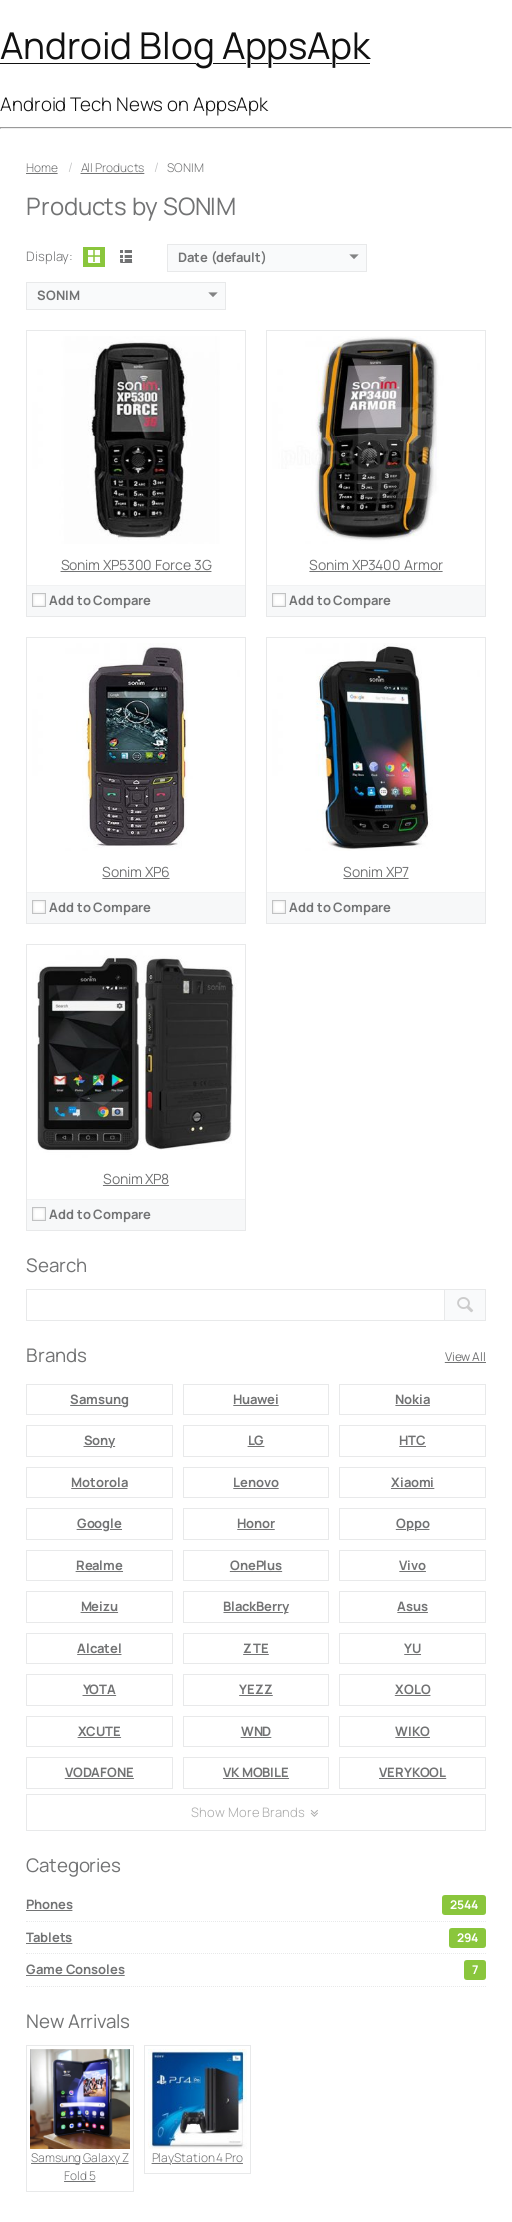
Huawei (255, 1399)
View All (465, 1356)
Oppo (413, 1523)
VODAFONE (99, 1772)
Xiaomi (412, 1482)
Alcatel (99, 1648)
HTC (412, 1440)
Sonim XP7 (375, 871)
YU (412, 1648)
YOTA (100, 1689)
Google (99, 1523)
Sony (100, 1440)
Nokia (412, 1399)
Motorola (99, 1482)
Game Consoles (256, 1970)
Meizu (100, 1606)
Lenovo (255, 1482)
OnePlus (256, 1565)
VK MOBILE (256, 1772)
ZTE (256, 1648)
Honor (256, 1523)
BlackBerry (255, 1606)
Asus (412, 1606)
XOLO (413, 1689)
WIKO (412, 1731)
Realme (99, 1565)
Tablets (256, 1938)
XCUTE (100, 1731)
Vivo (412, 1565)
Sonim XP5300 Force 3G (136, 564)
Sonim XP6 (135, 871)
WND (256, 1731)
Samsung (99, 1399)
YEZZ (256, 1689)
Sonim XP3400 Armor (375, 564)
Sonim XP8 (136, 1178)
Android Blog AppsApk (185, 45)
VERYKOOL (412, 1772)
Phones (256, 1905)
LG (256, 1440)
